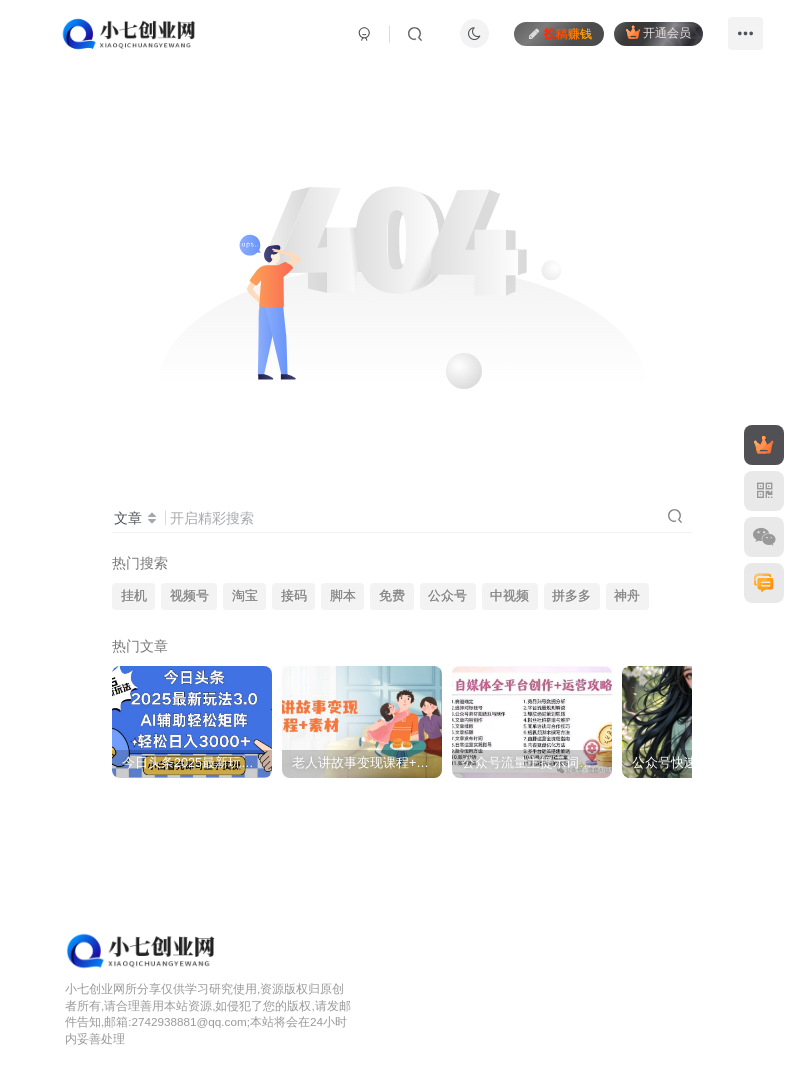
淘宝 (245, 596)
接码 (294, 596)
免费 (392, 596)
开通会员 (658, 32)
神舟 (627, 596)
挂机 (134, 596)
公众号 (447, 596)
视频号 (189, 596)
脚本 (343, 596)
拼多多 (571, 596)
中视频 (509, 596)
